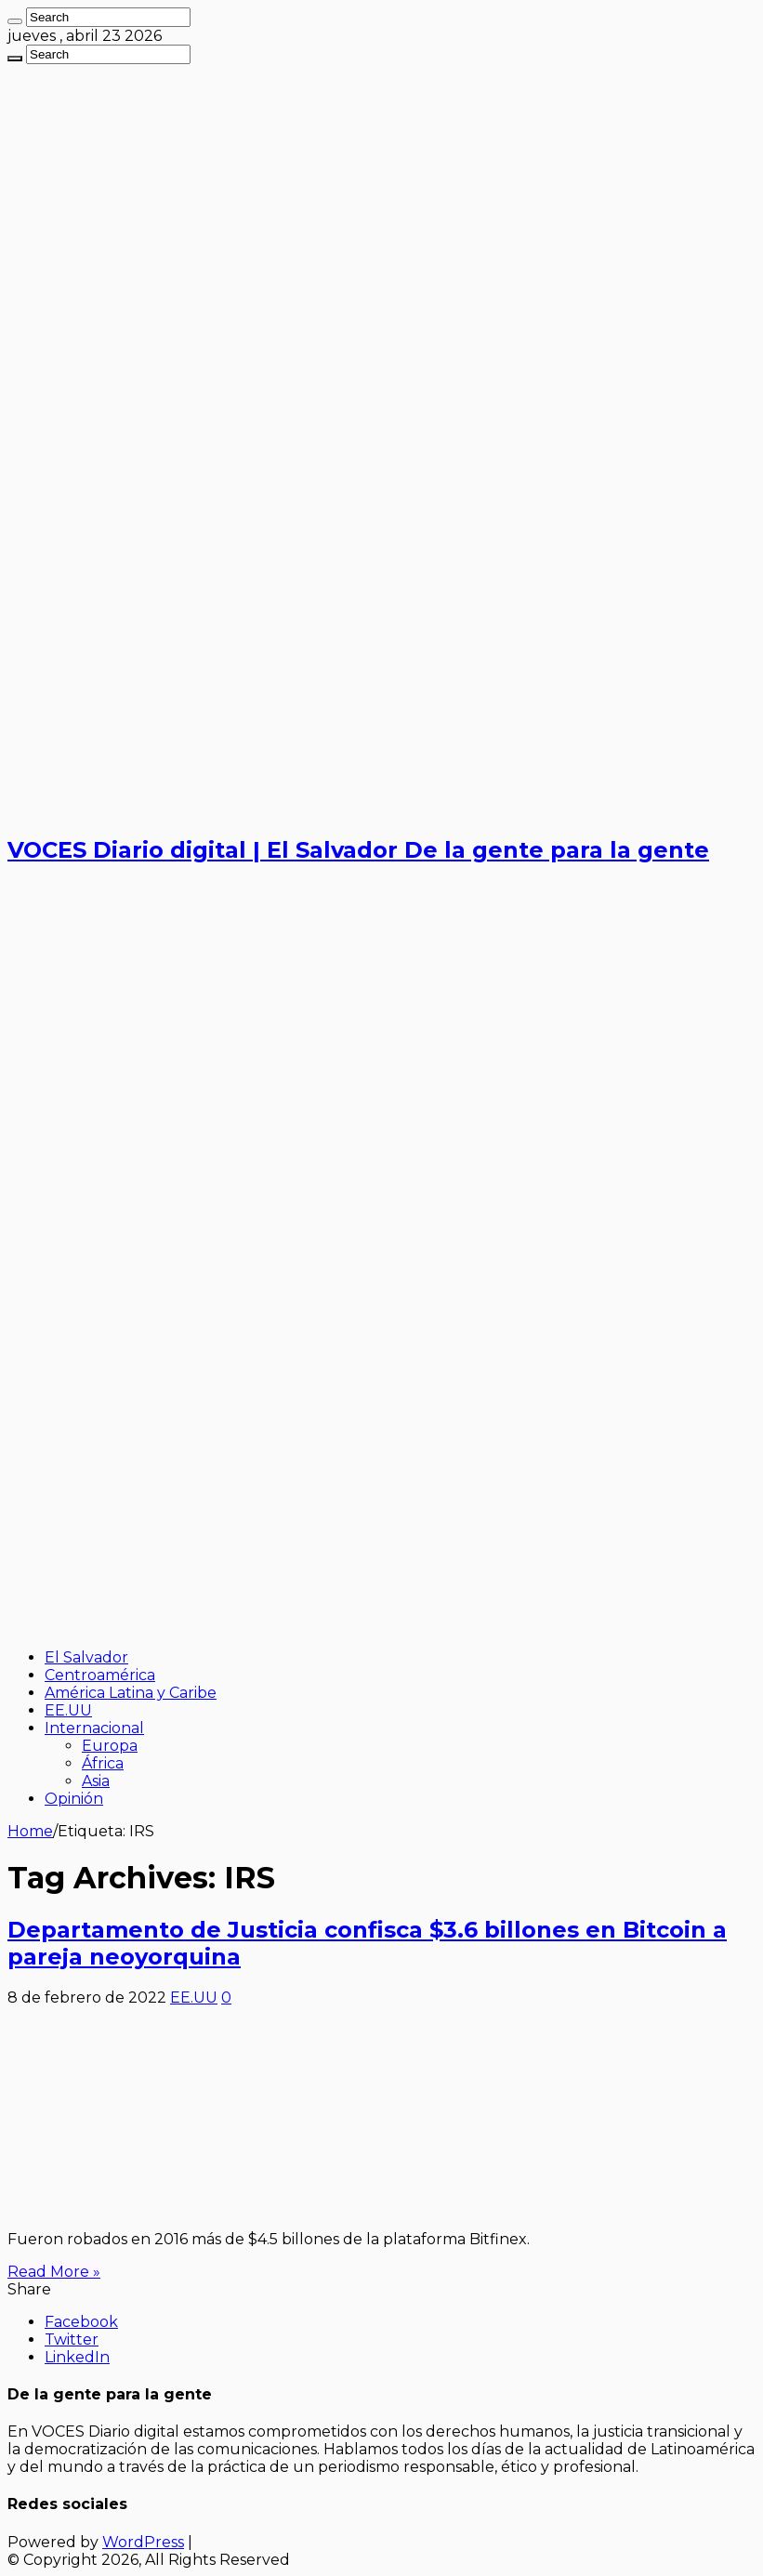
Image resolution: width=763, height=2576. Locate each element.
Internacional (94, 1728)
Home (30, 1831)
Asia (96, 1781)
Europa (110, 1746)
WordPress (143, 2542)
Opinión (74, 1798)
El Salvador (86, 1657)
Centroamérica (100, 1675)
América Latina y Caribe (131, 1693)
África (103, 1763)
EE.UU (68, 1710)
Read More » (53, 2271)
